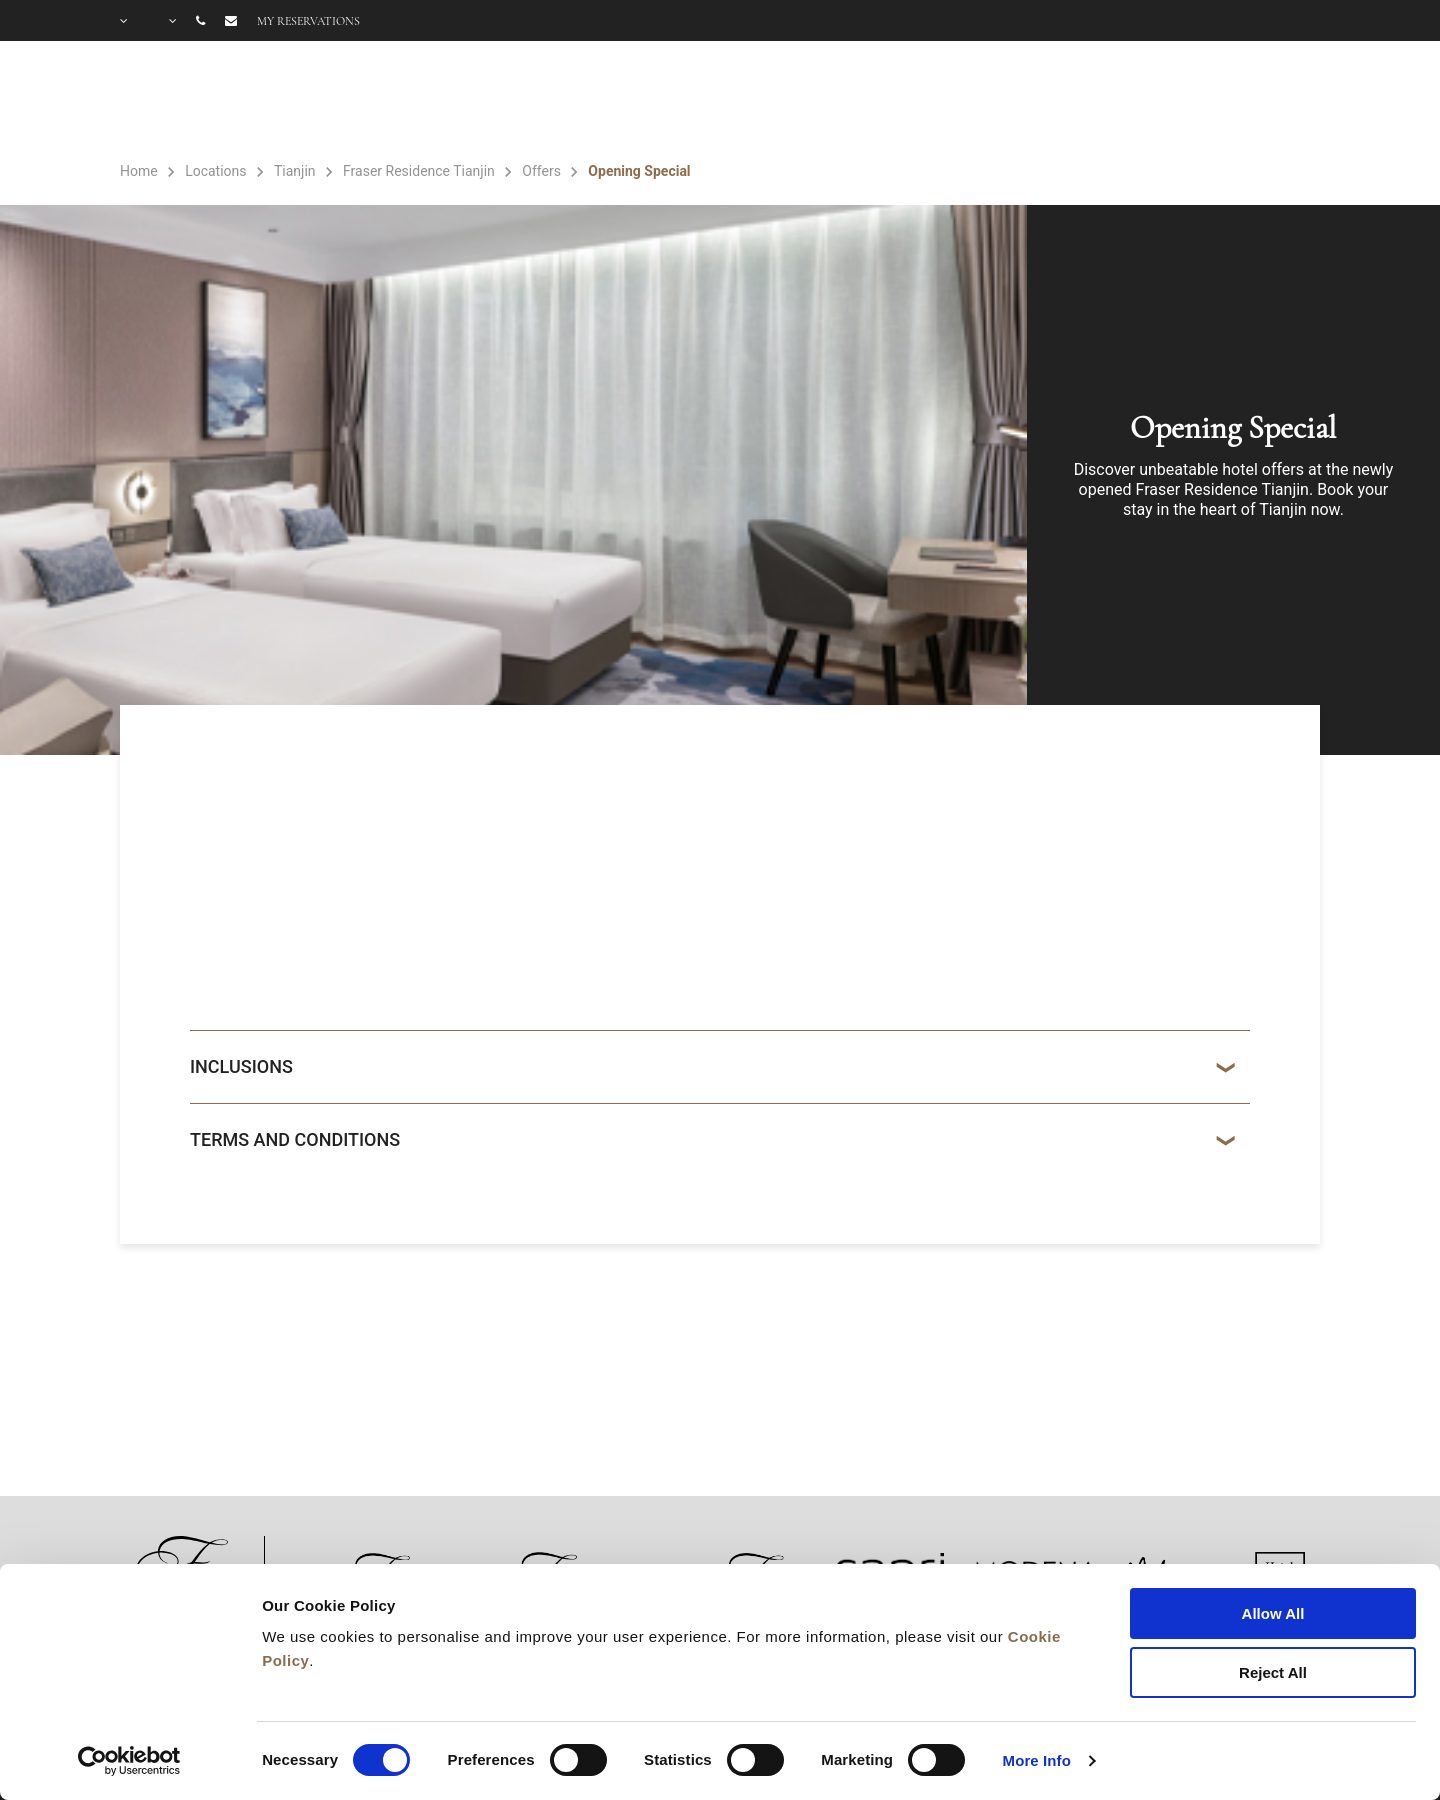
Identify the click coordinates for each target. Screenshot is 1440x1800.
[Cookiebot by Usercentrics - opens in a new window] (129, 1761)
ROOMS (943, 101)
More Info (1037, 1760)
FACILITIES (1076, 101)
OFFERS (1208, 101)
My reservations (308, 21)
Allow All (1273, 1613)
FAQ (1300, 101)
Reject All (1273, 1672)
